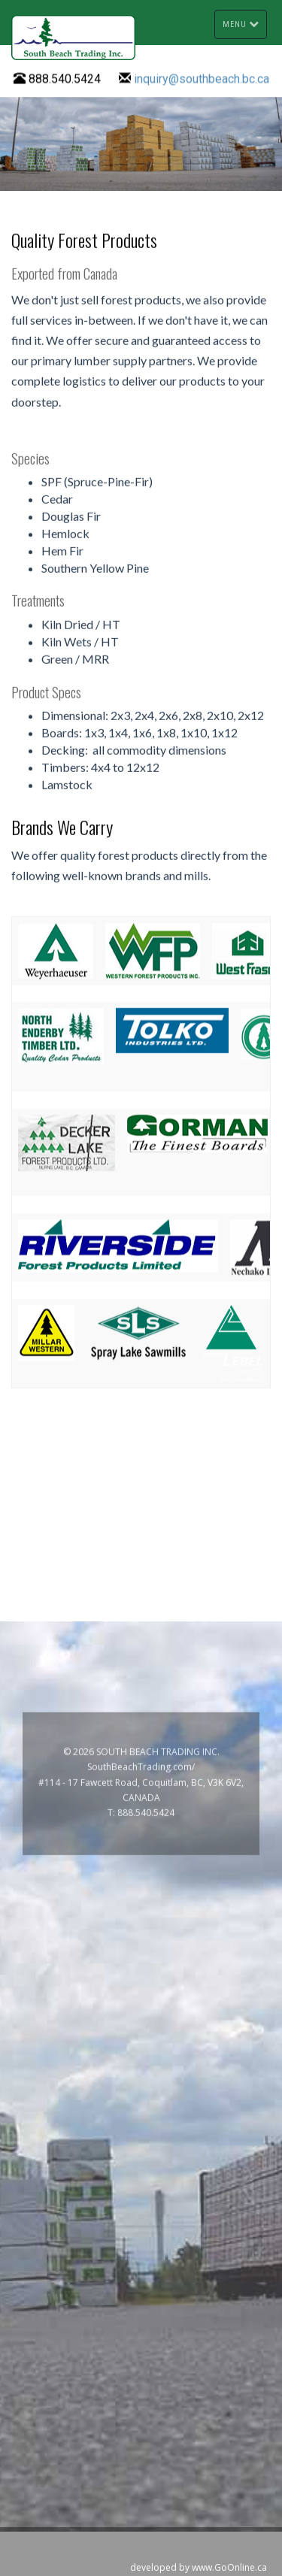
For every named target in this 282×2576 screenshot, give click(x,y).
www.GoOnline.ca (229, 2567)
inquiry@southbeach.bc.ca (201, 79)
